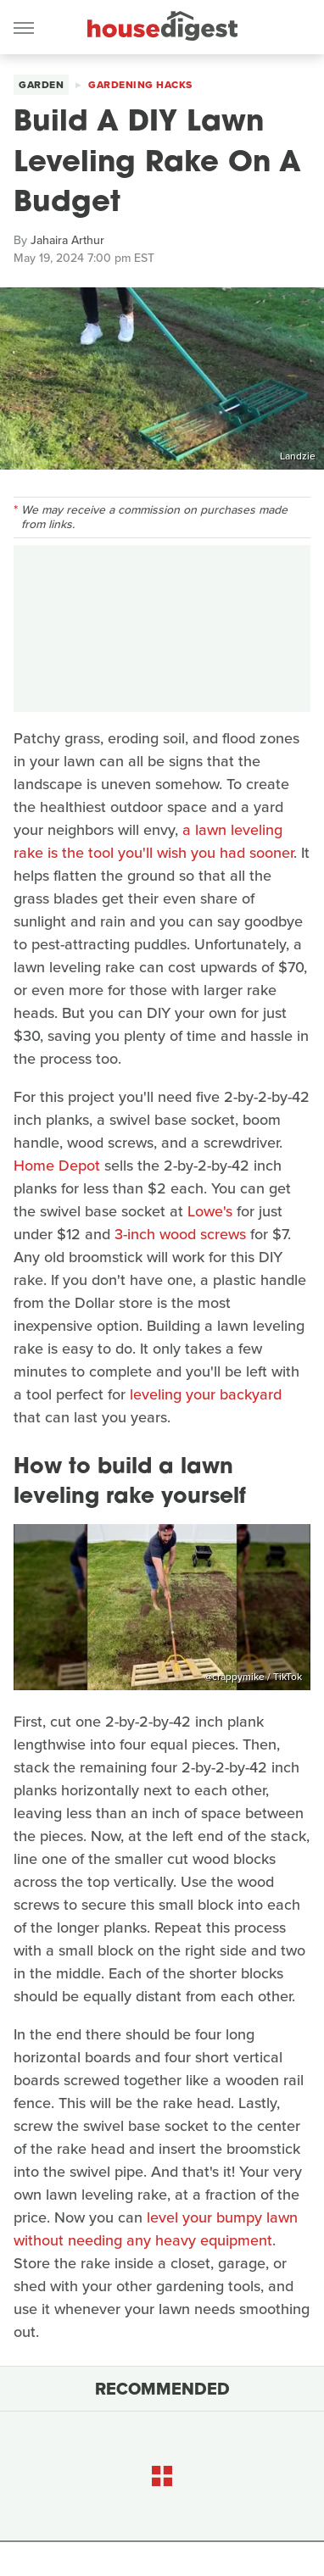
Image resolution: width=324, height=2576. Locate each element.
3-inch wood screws (180, 1234)
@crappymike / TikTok (253, 1677)
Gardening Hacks (140, 84)
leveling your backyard (206, 1394)
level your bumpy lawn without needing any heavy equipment (156, 2228)
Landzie (298, 456)
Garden (41, 84)
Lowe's (209, 1211)
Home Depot (57, 1165)
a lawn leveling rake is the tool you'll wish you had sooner (153, 841)
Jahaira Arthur (67, 240)
